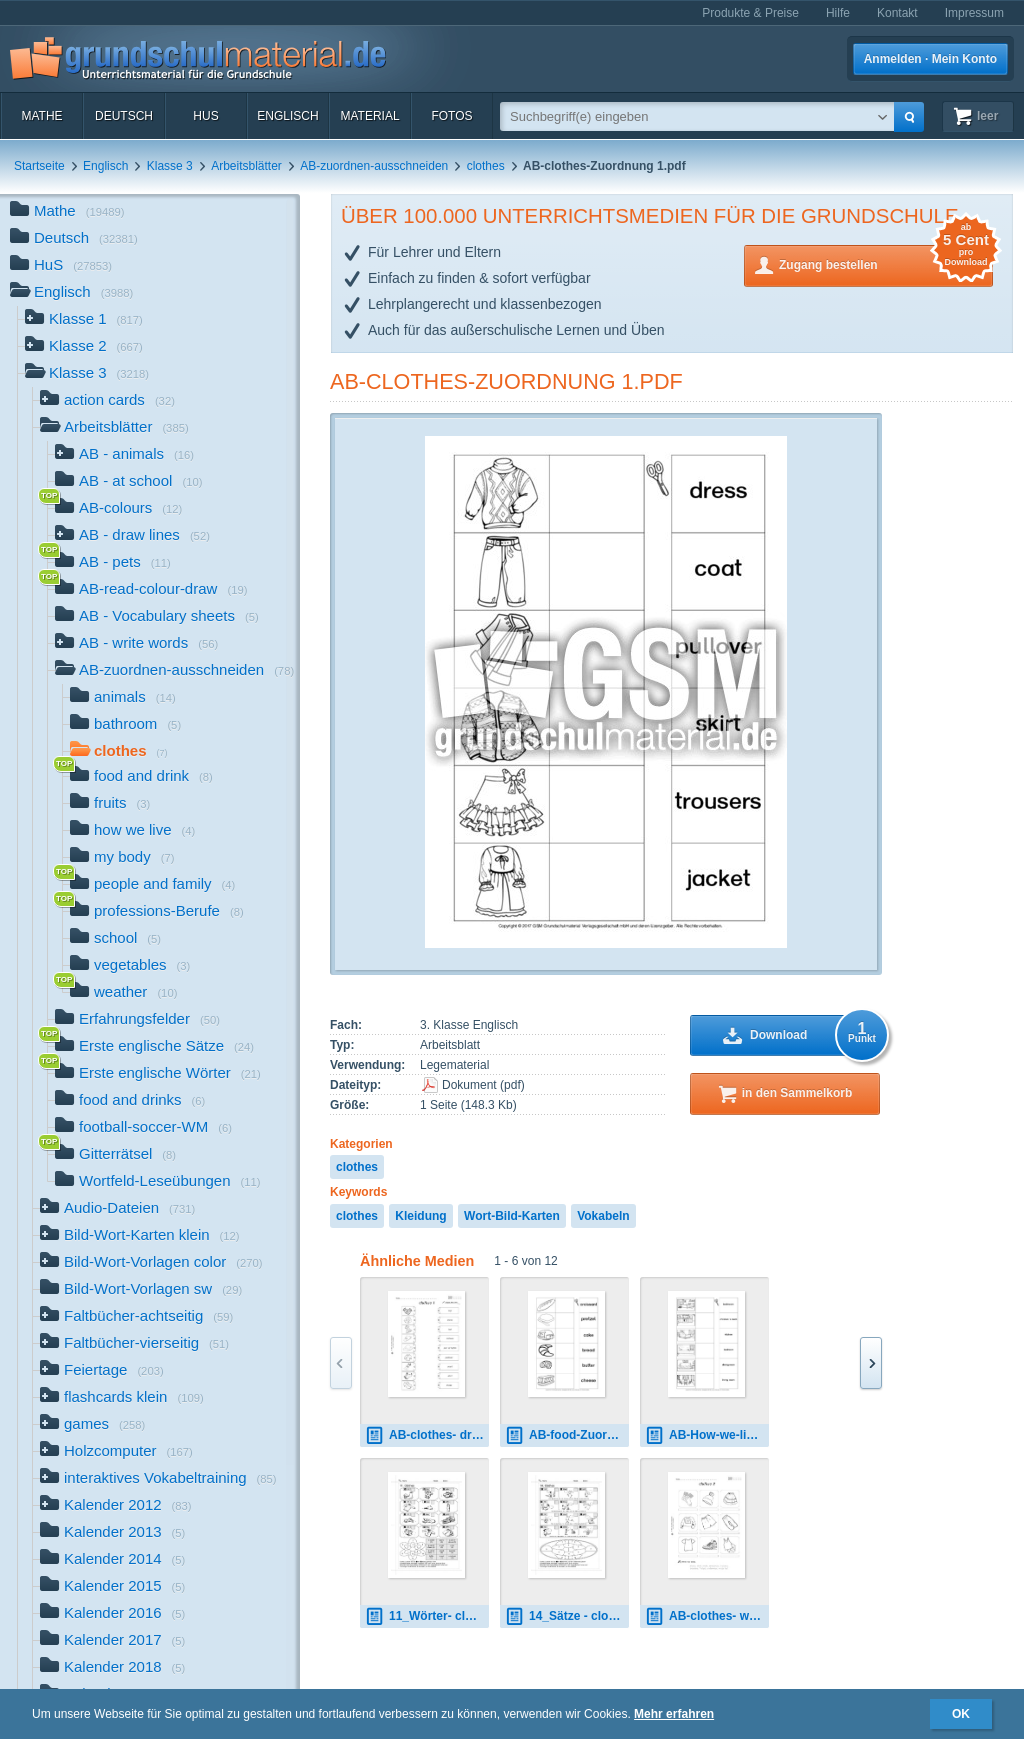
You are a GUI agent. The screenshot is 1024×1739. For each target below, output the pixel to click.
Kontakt (897, 13)
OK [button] (961, 1714)
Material (369, 116)
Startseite (39, 166)
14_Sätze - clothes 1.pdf (567, 1616)
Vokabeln (603, 1216)
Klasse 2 (84, 347)
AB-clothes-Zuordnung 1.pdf (506, 381)
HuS (205, 116)
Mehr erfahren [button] (674, 1714)
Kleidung (420, 1216)
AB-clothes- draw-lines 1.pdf (427, 1435)
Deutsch (124, 116)
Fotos (451, 116)
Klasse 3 (170, 166)
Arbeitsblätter (246, 166)
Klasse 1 (84, 320)
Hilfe (838, 13)
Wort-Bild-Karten (512, 1216)
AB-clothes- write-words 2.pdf (707, 1616)
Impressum (974, 13)
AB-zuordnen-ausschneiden (374, 166)
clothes (486, 166)
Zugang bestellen (886, 263)
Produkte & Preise (750, 13)
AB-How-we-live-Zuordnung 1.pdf (707, 1435)
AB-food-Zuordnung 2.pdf (567, 1435)
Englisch (287, 116)
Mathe (41, 116)
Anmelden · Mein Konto (930, 59)
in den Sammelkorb (797, 1093)
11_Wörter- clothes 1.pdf (427, 1616)
